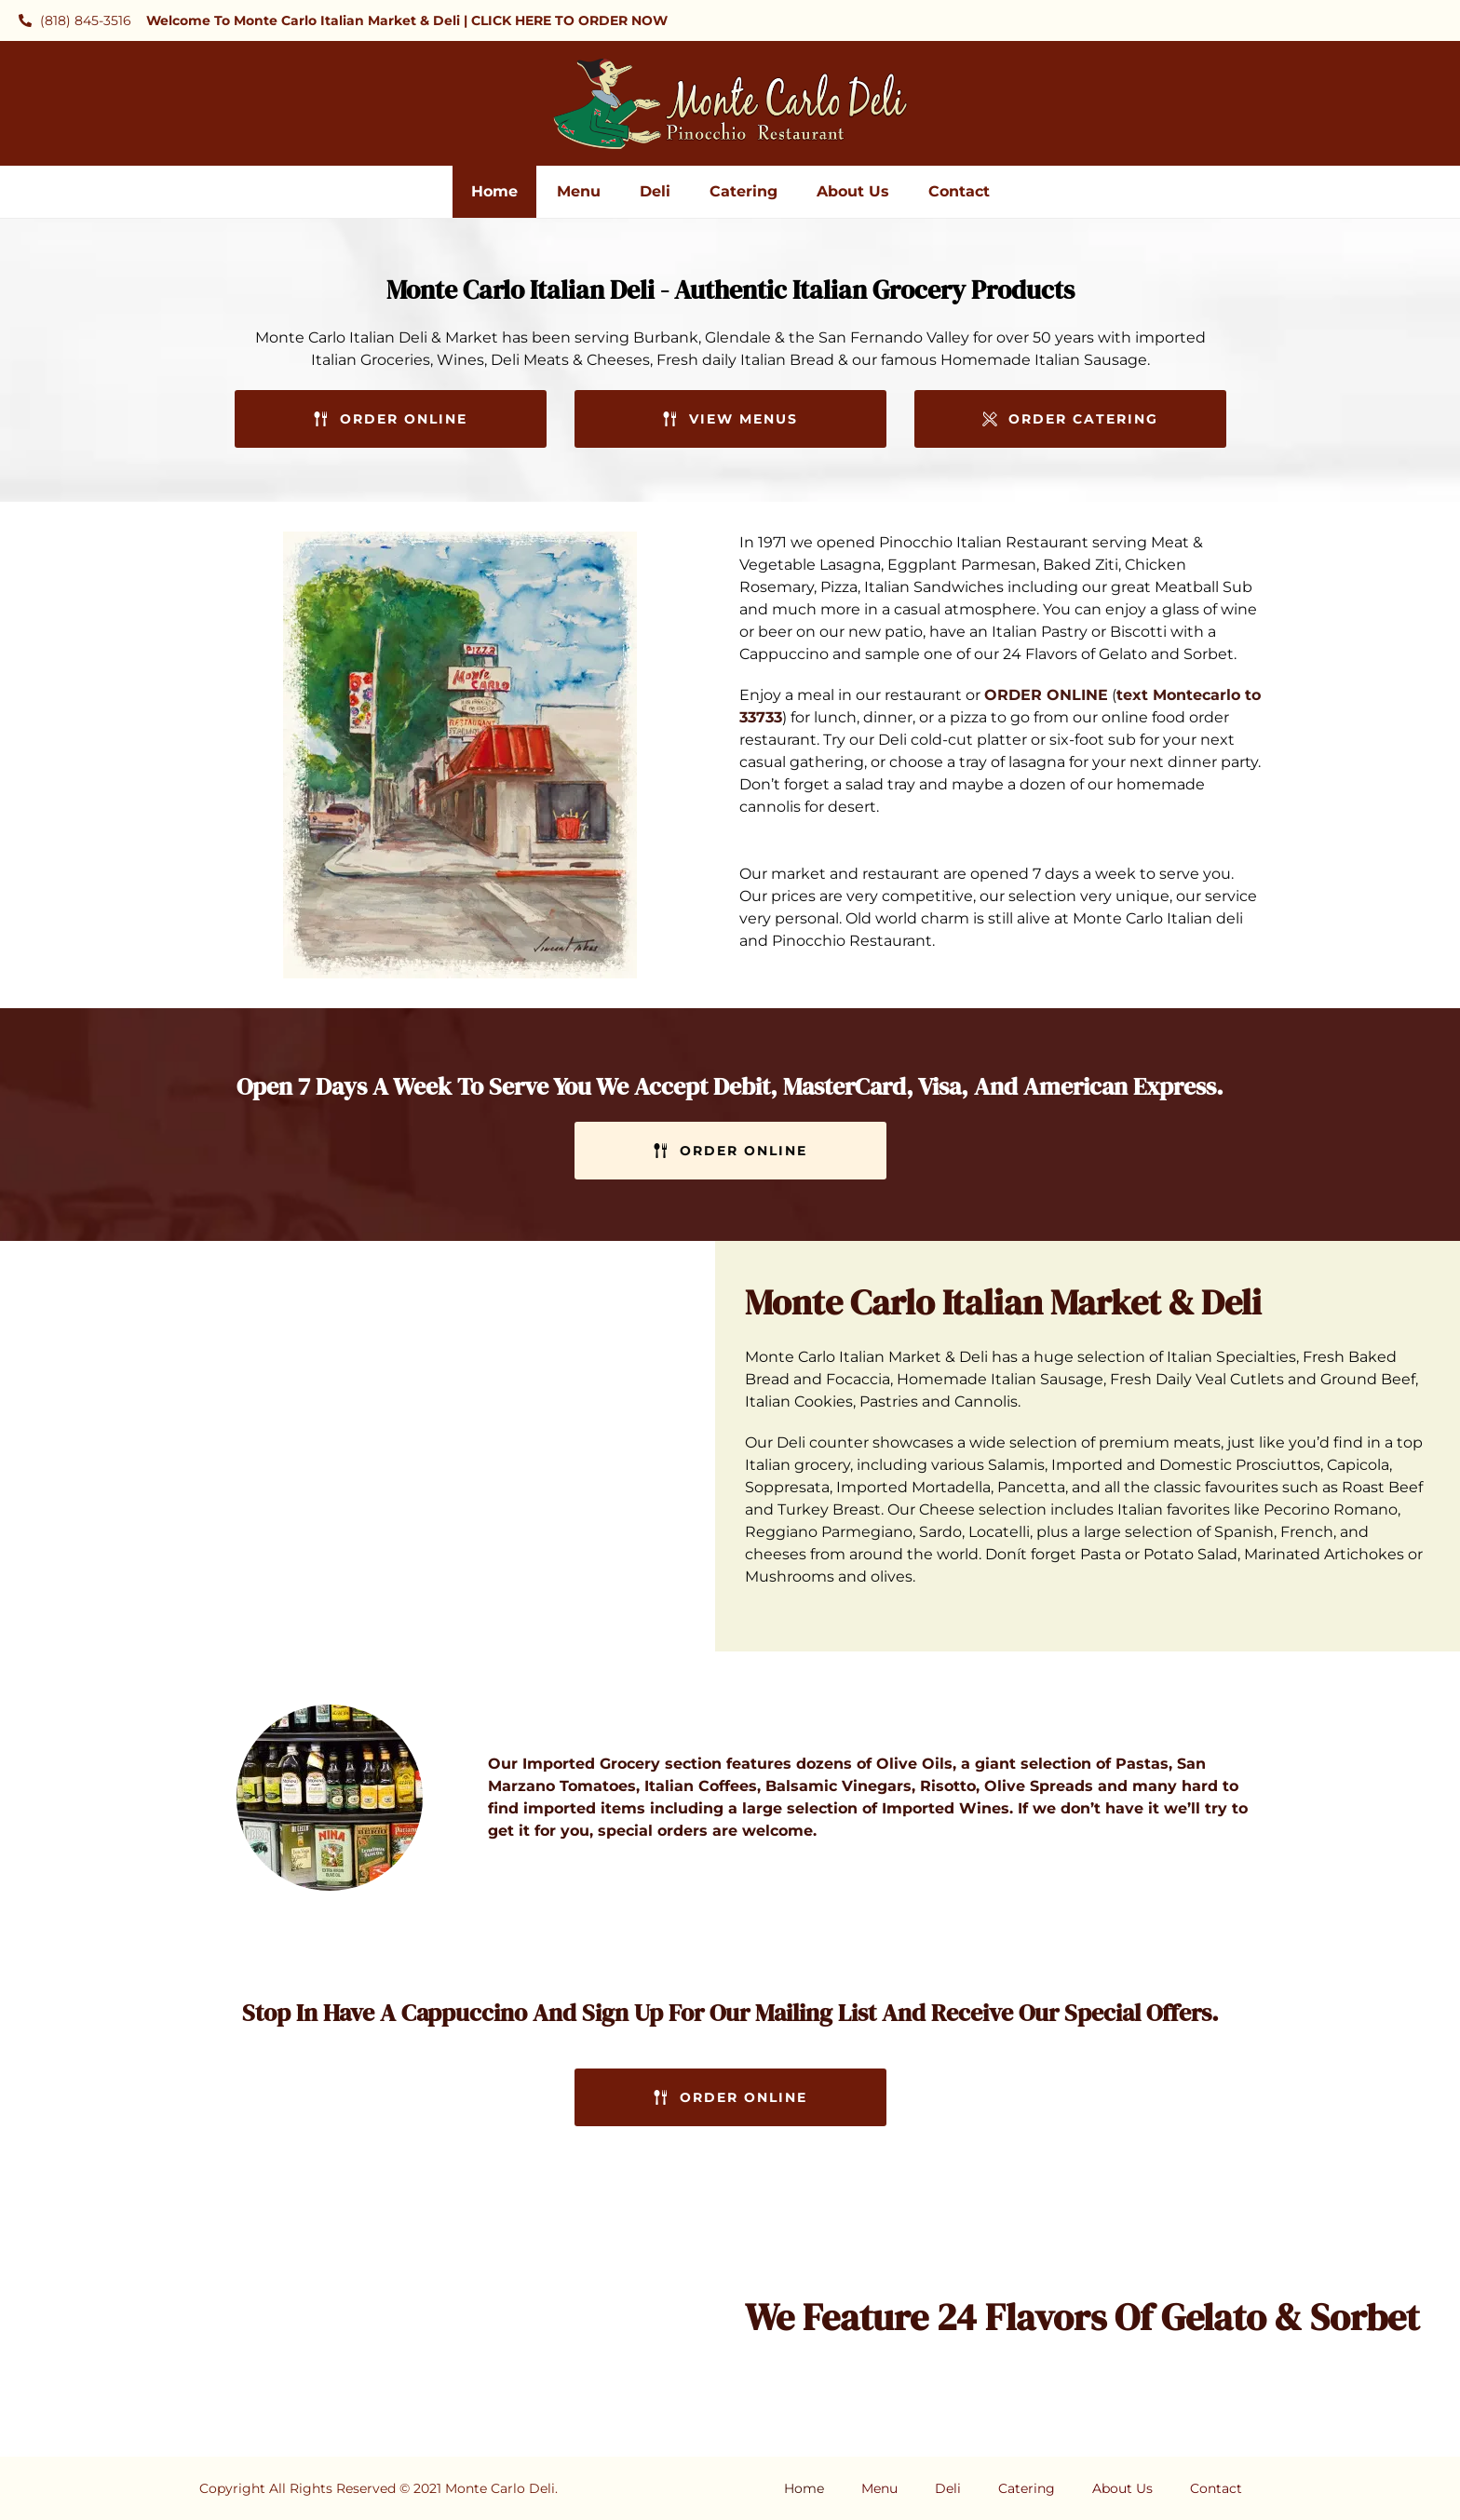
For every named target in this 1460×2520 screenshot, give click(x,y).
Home (494, 191)
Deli (655, 191)
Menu (579, 191)
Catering (743, 191)
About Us (853, 191)
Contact (959, 191)
